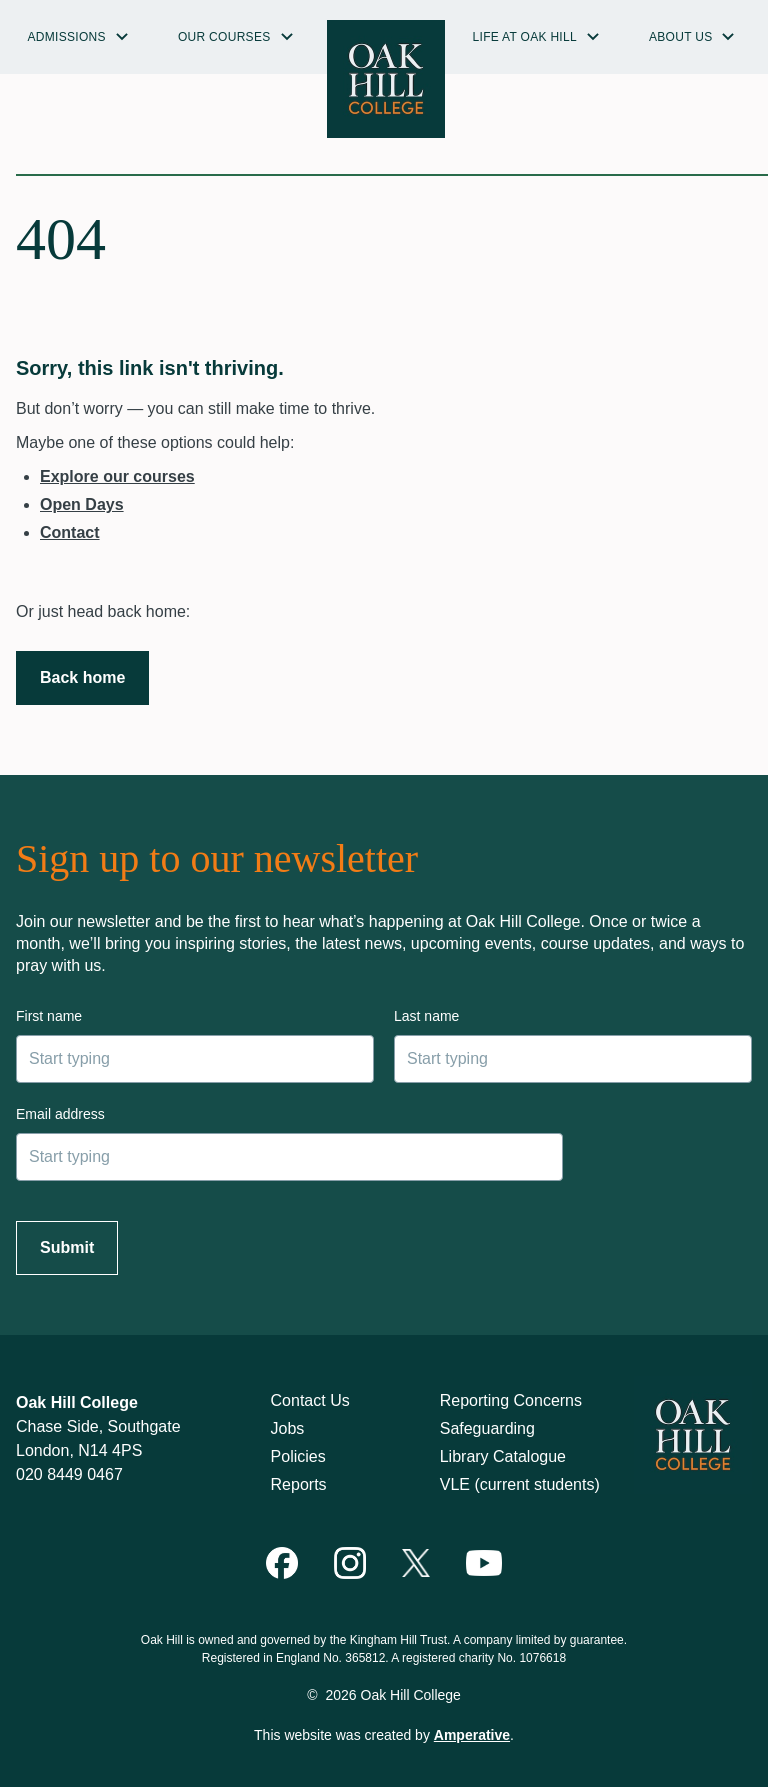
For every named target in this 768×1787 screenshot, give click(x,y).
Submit (67, 1247)
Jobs (288, 1428)
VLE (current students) (520, 1484)
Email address (60, 1114)
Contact (70, 532)
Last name (426, 1016)
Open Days (82, 504)
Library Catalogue (503, 1456)
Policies (298, 1456)
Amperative (472, 1735)
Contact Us (310, 1400)
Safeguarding (487, 1428)
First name (49, 1016)
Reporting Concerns (511, 1400)
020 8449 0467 (69, 1474)
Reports (299, 1484)
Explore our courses (117, 476)
